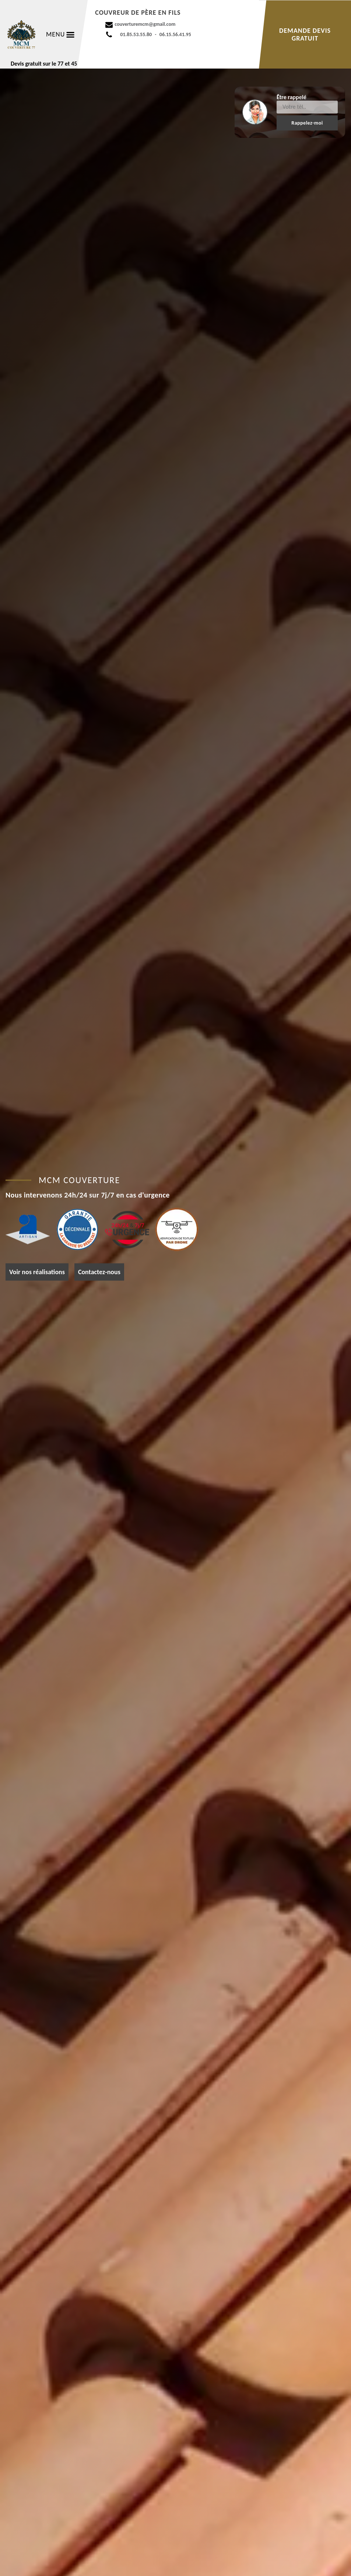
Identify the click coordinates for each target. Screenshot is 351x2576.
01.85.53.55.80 (136, 34)
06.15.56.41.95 (175, 34)
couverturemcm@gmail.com (145, 24)
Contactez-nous (99, 1272)
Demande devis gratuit (305, 34)
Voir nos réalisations (37, 1272)
